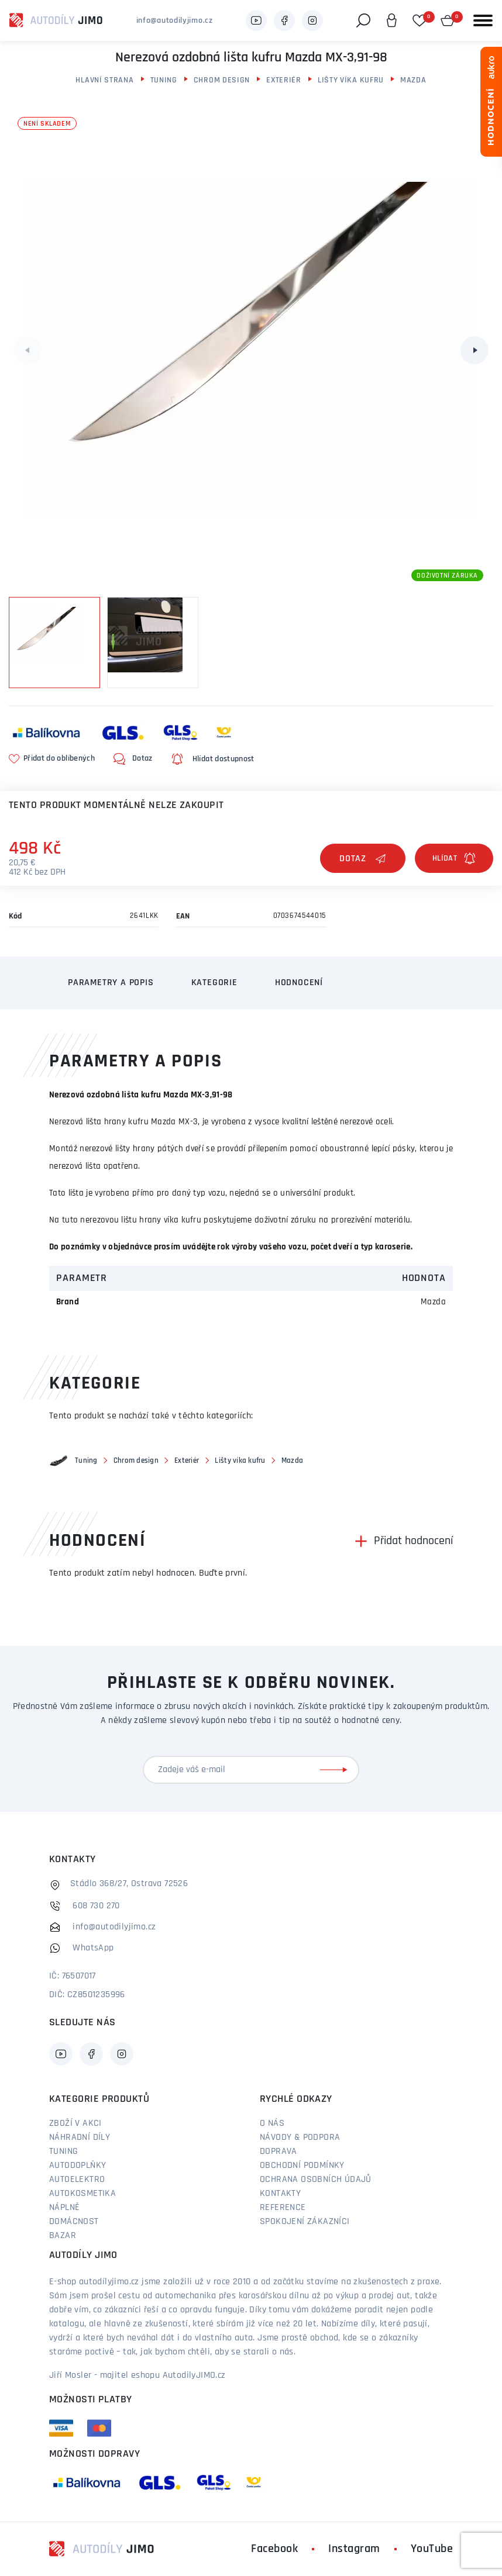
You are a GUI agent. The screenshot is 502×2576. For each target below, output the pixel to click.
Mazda (413, 80)
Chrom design (222, 80)
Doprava (278, 2151)
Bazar (62, 2235)
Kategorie (214, 982)
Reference (283, 2207)
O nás (272, 2123)
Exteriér (283, 80)
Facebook (274, 2549)
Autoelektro (77, 2179)
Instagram (354, 2549)
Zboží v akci (75, 2123)
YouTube (432, 2549)
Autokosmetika (82, 2193)
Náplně (64, 2207)
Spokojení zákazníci (305, 2221)
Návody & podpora (300, 2137)
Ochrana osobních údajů (316, 2179)
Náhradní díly (79, 2137)
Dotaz (362, 859)
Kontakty (280, 2193)
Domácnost (74, 2221)
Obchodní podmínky (302, 2165)
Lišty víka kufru (351, 80)
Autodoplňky (77, 2165)
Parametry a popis (111, 982)
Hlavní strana (104, 80)
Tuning (163, 80)
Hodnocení (299, 982)
